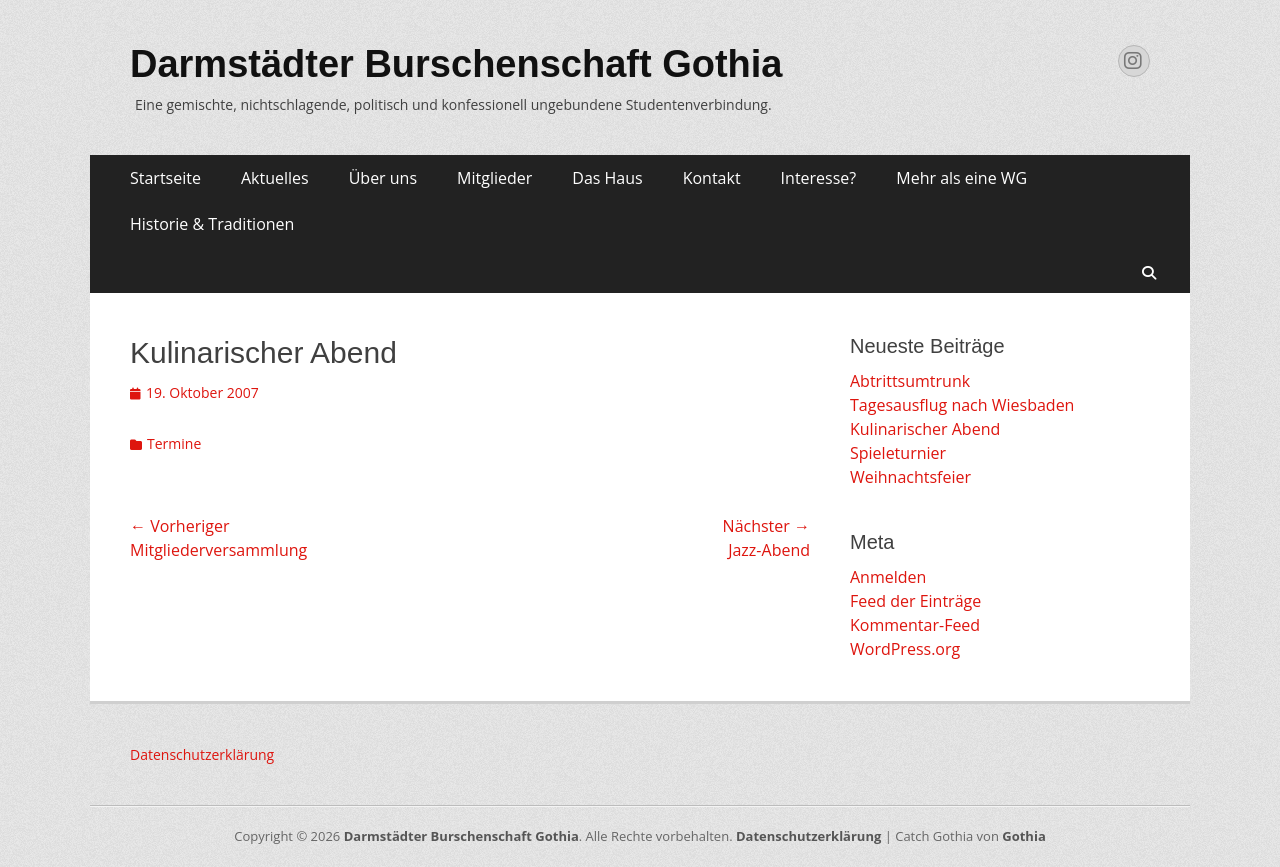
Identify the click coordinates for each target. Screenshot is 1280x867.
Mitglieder (494, 178)
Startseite (165, 178)
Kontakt (712, 178)
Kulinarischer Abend (925, 429)
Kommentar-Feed (915, 625)
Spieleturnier (898, 453)
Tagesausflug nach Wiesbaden (962, 405)
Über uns (383, 178)
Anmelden (888, 577)
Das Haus (607, 178)
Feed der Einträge (915, 601)
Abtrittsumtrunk (910, 381)
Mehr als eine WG (961, 178)
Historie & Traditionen (212, 224)
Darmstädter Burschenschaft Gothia (456, 64)
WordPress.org (905, 649)
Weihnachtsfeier (910, 477)
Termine (174, 443)
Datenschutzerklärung (202, 754)
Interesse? (819, 178)
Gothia (1023, 836)
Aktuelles (275, 178)
